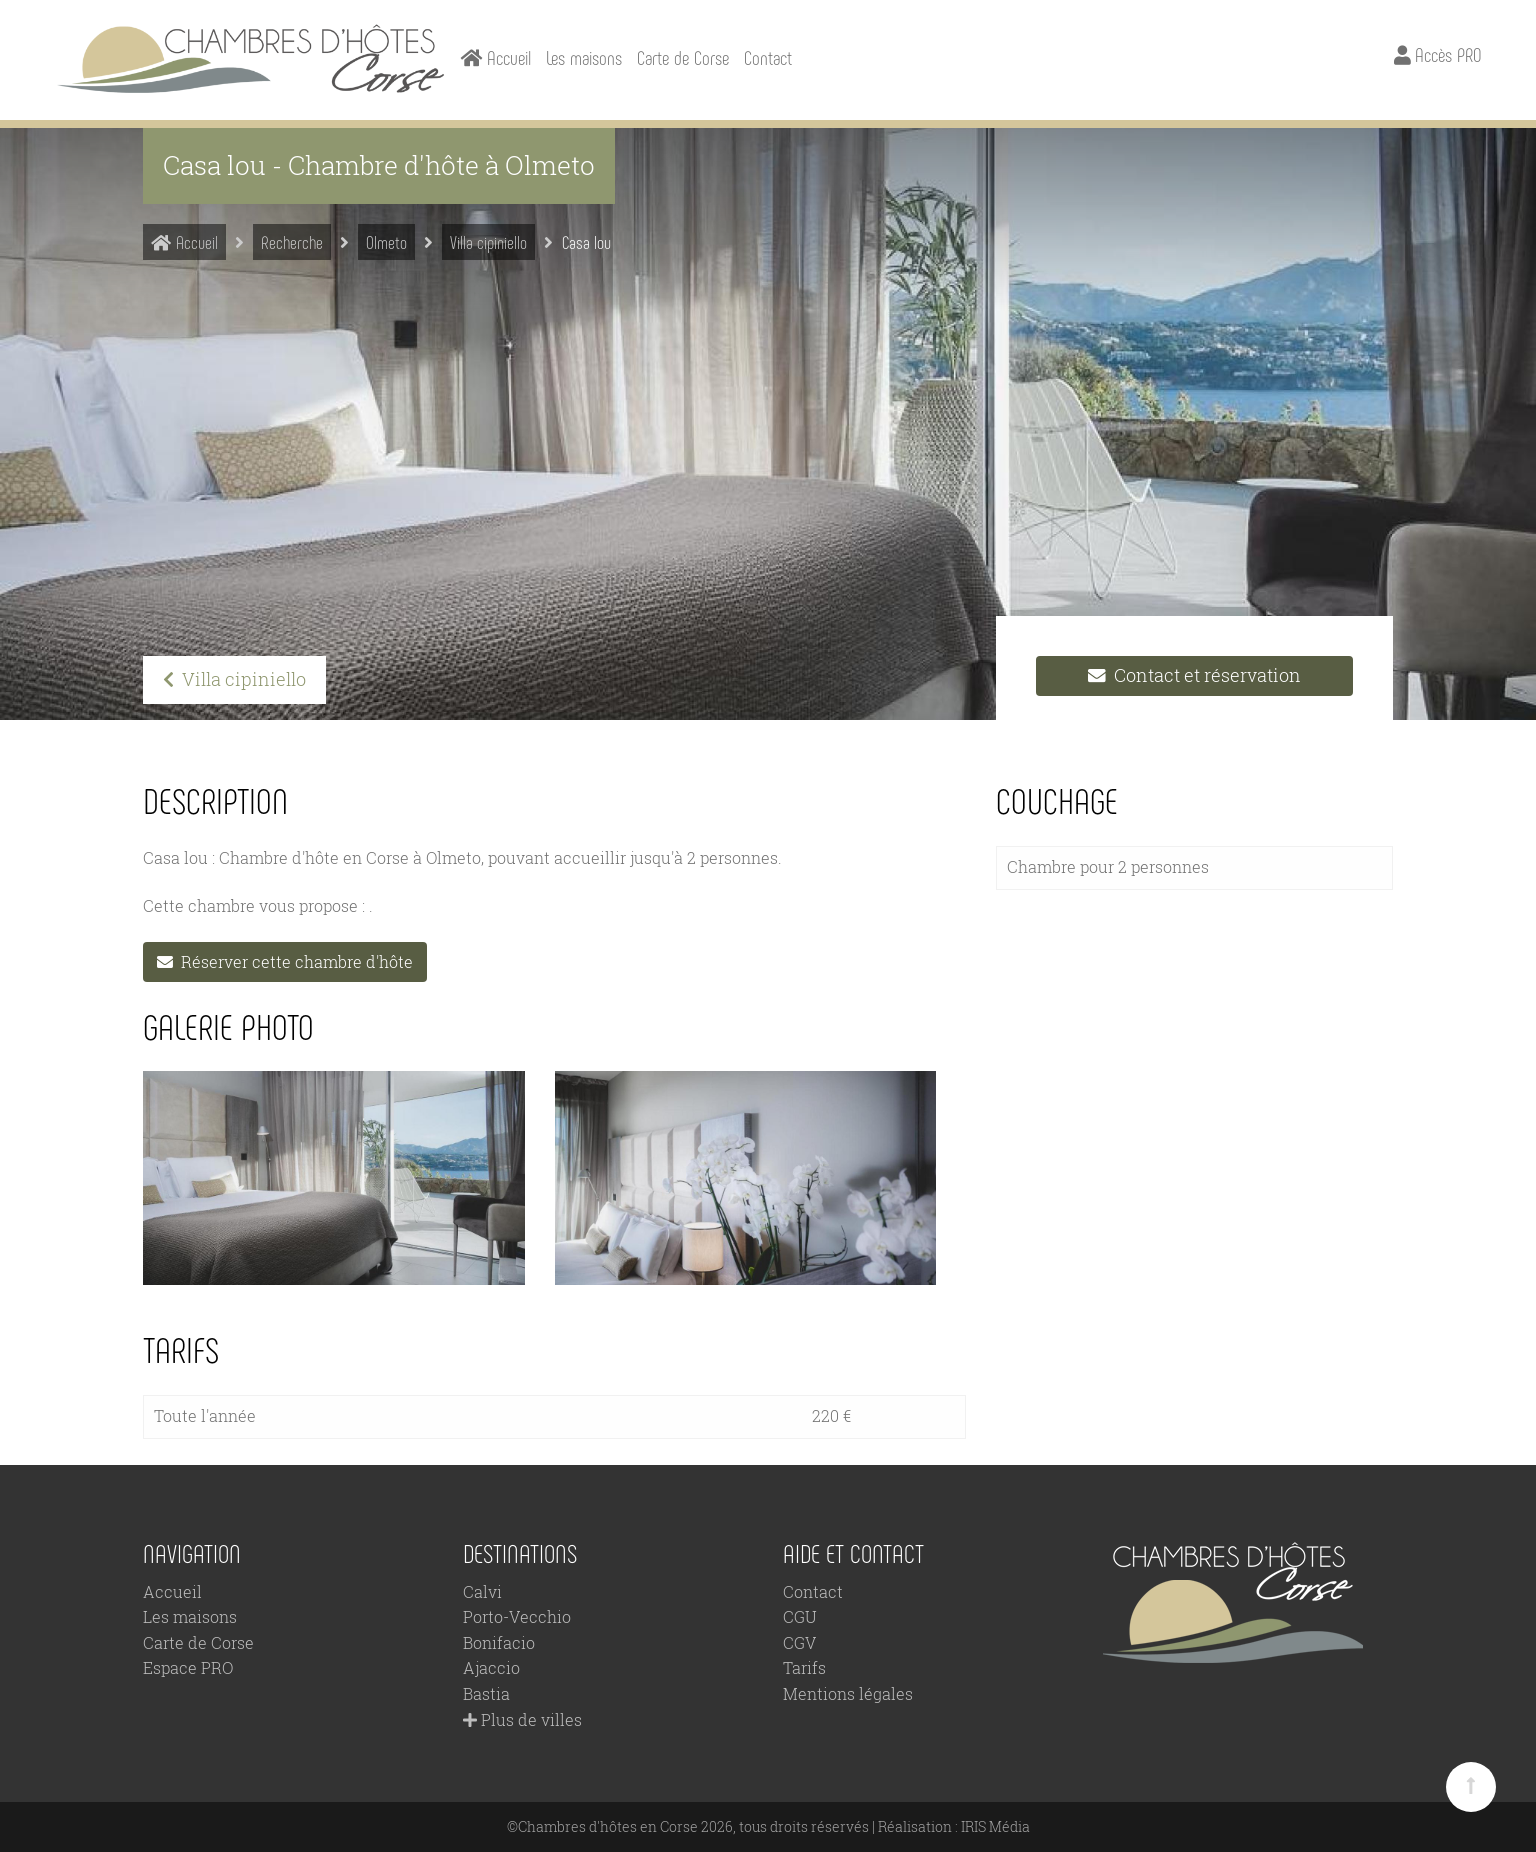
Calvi (482, 1590)
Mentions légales (848, 1693)
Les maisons (584, 57)
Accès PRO (1437, 54)
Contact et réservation (1194, 675)
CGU (800, 1616)
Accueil (184, 242)
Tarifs (804, 1667)
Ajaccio (491, 1667)
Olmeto (386, 242)
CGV (799, 1642)
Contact (768, 57)
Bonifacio (499, 1642)
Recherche (292, 242)
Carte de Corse (683, 57)
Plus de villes (522, 1718)
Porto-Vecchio (517, 1616)
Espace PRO (188, 1667)
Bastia (486, 1693)
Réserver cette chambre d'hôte (285, 960)
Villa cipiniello (488, 242)
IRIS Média (995, 1826)
